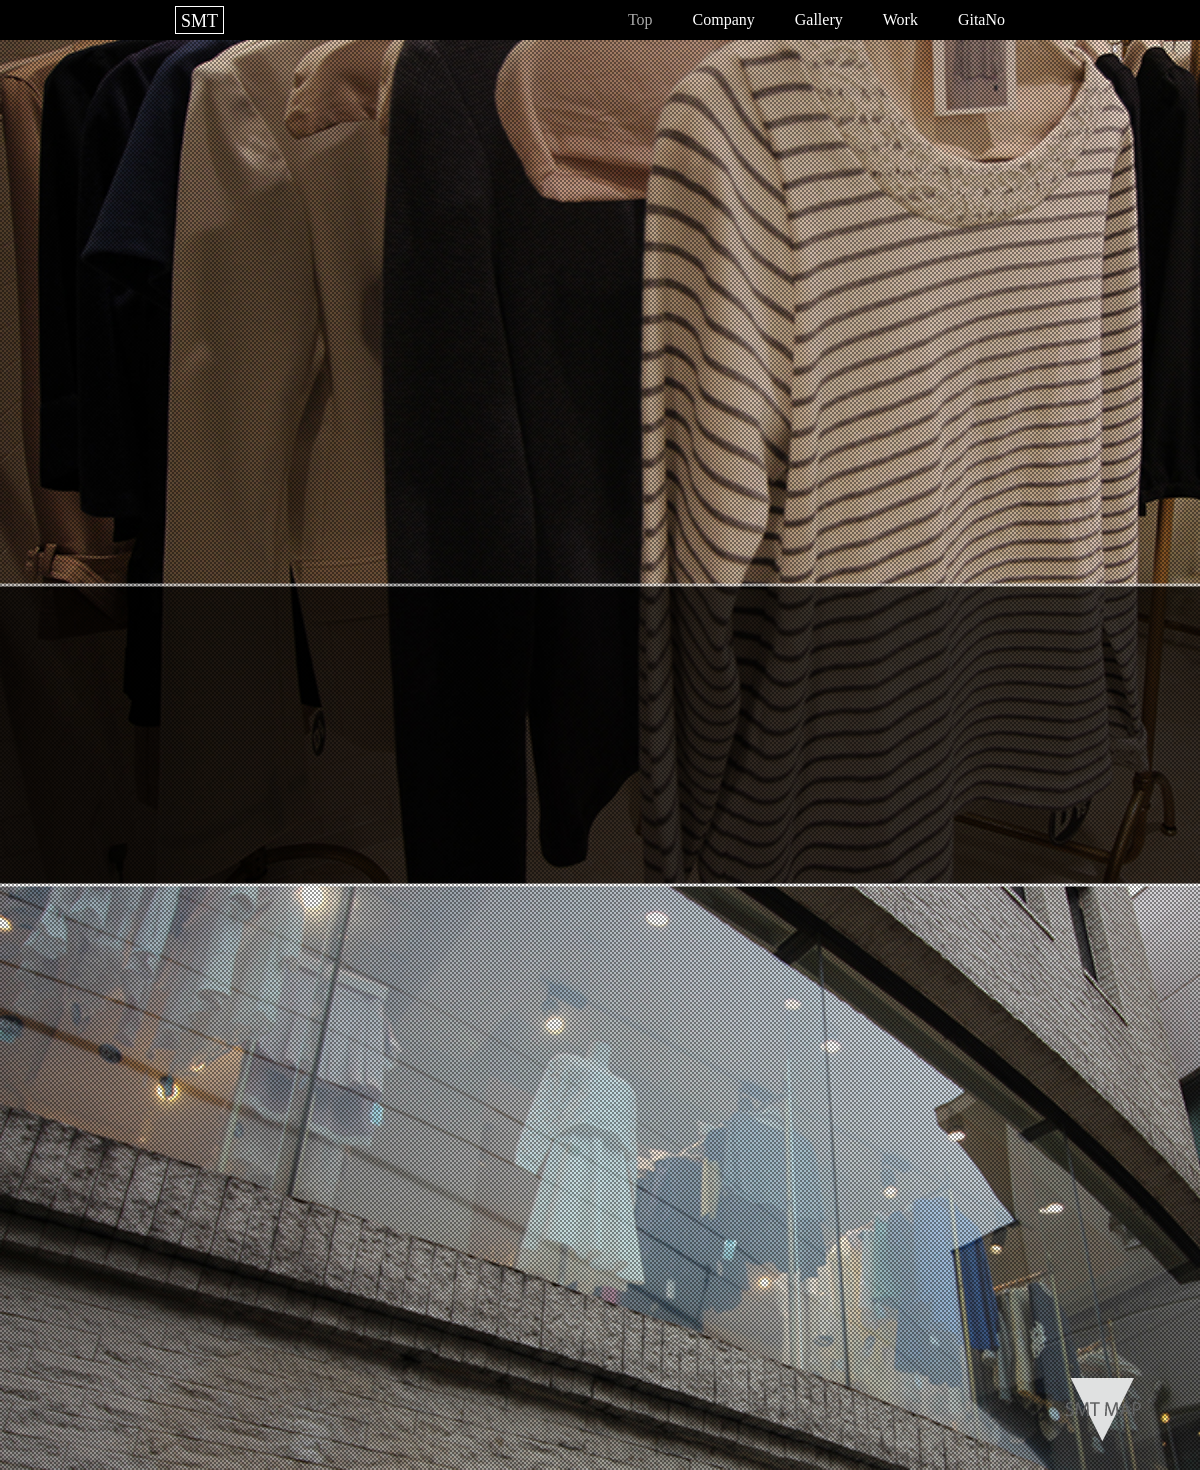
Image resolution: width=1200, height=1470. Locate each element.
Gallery (819, 19)
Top (640, 19)
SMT (199, 21)
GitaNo (981, 19)
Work (900, 19)
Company (724, 19)
